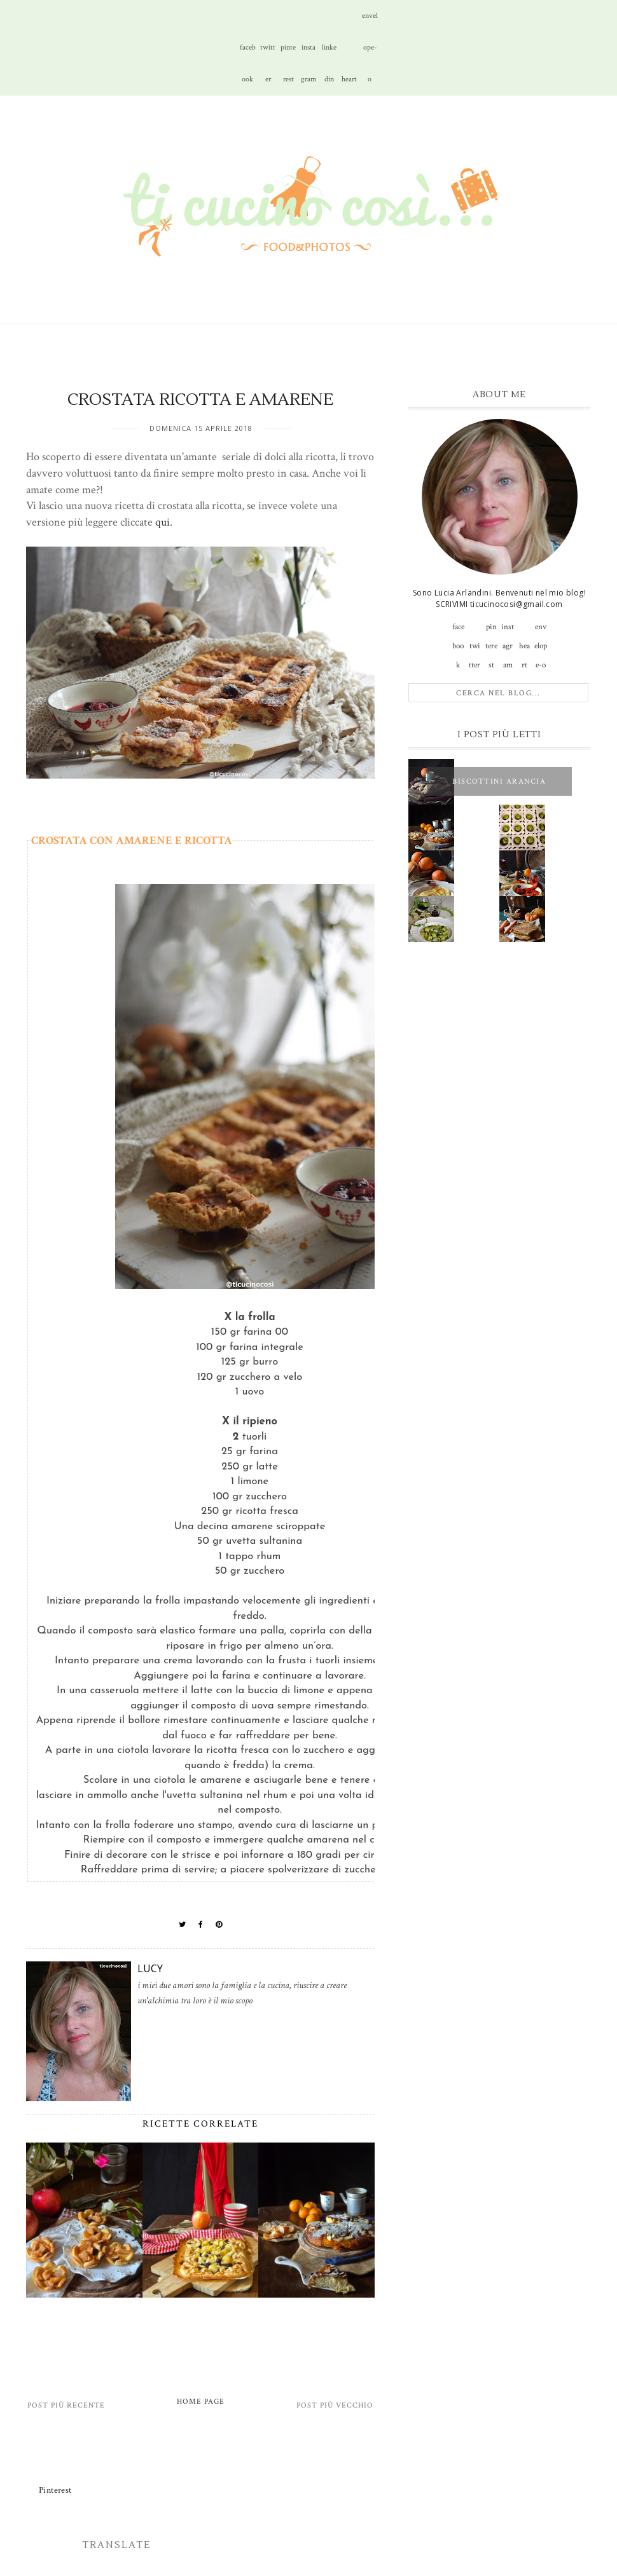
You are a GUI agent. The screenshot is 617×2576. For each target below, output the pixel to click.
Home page (201, 2401)
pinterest (288, 53)
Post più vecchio (334, 2405)
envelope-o (370, 21)
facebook (248, 53)
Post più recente (66, 2405)
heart (349, 79)
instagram (308, 53)
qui (162, 522)
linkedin (329, 53)
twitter (267, 53)
